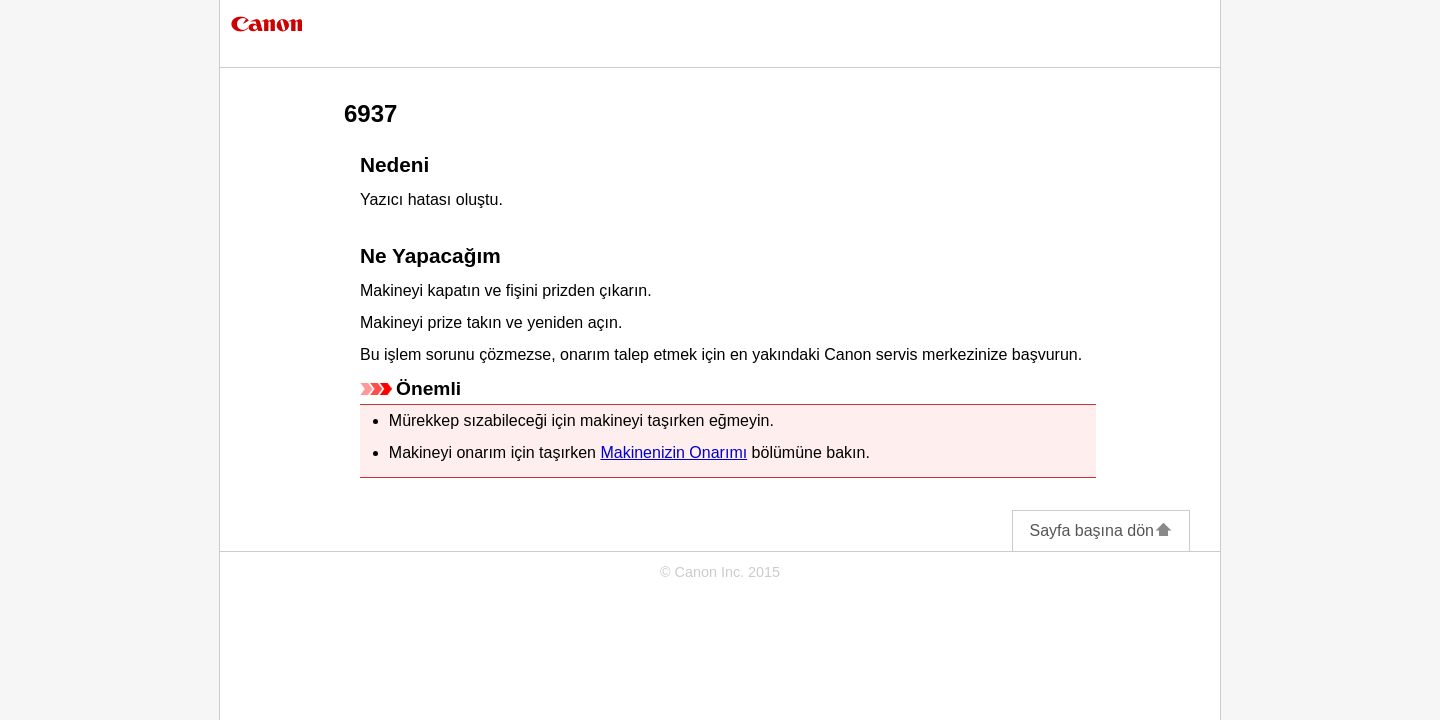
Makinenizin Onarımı (673, 452)
